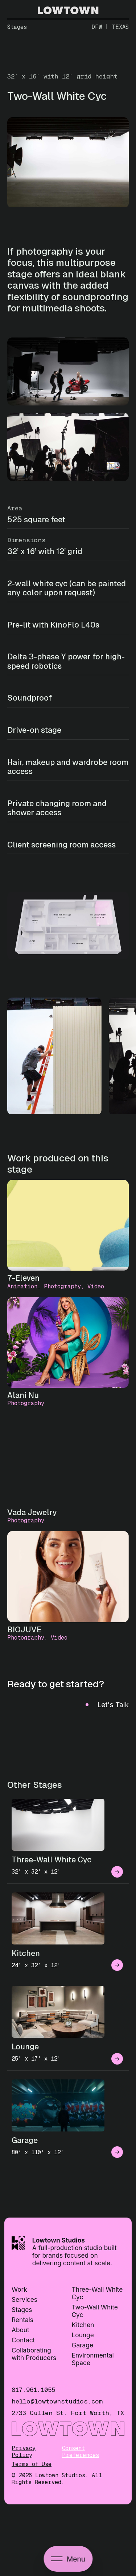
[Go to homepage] (68, 11)
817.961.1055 (33, 2389)
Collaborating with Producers (34, 2354)
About (20, 2330)
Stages (22, 2309)
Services (24, 2299)
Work (19, 2289)
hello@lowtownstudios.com (57, 2401)
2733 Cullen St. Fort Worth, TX (68, 2412)
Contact (23, 2340)
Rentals (22, 2320)
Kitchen (83, 2325)
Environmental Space (93, 2359)
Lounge (83, 2335)
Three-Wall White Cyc (97, 2293)
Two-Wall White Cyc (95, 2310)
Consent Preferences (80, 2451)
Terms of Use (31, 2464)
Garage (82, 2345)
